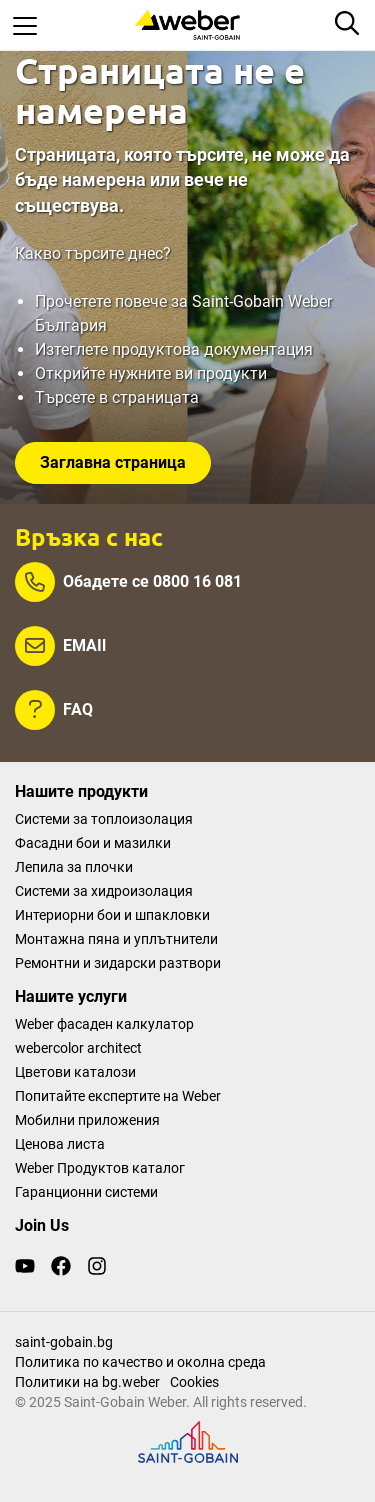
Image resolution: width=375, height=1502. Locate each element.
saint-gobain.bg (64, 1342)
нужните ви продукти (188, 373)
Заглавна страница (113, 462)
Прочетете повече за (113, 301)
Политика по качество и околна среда (140, 1362)
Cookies (194, 1382)
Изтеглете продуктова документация (174, 349)
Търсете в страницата (117, 397)
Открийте (72, 373)
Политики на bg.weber (87, 1382)
